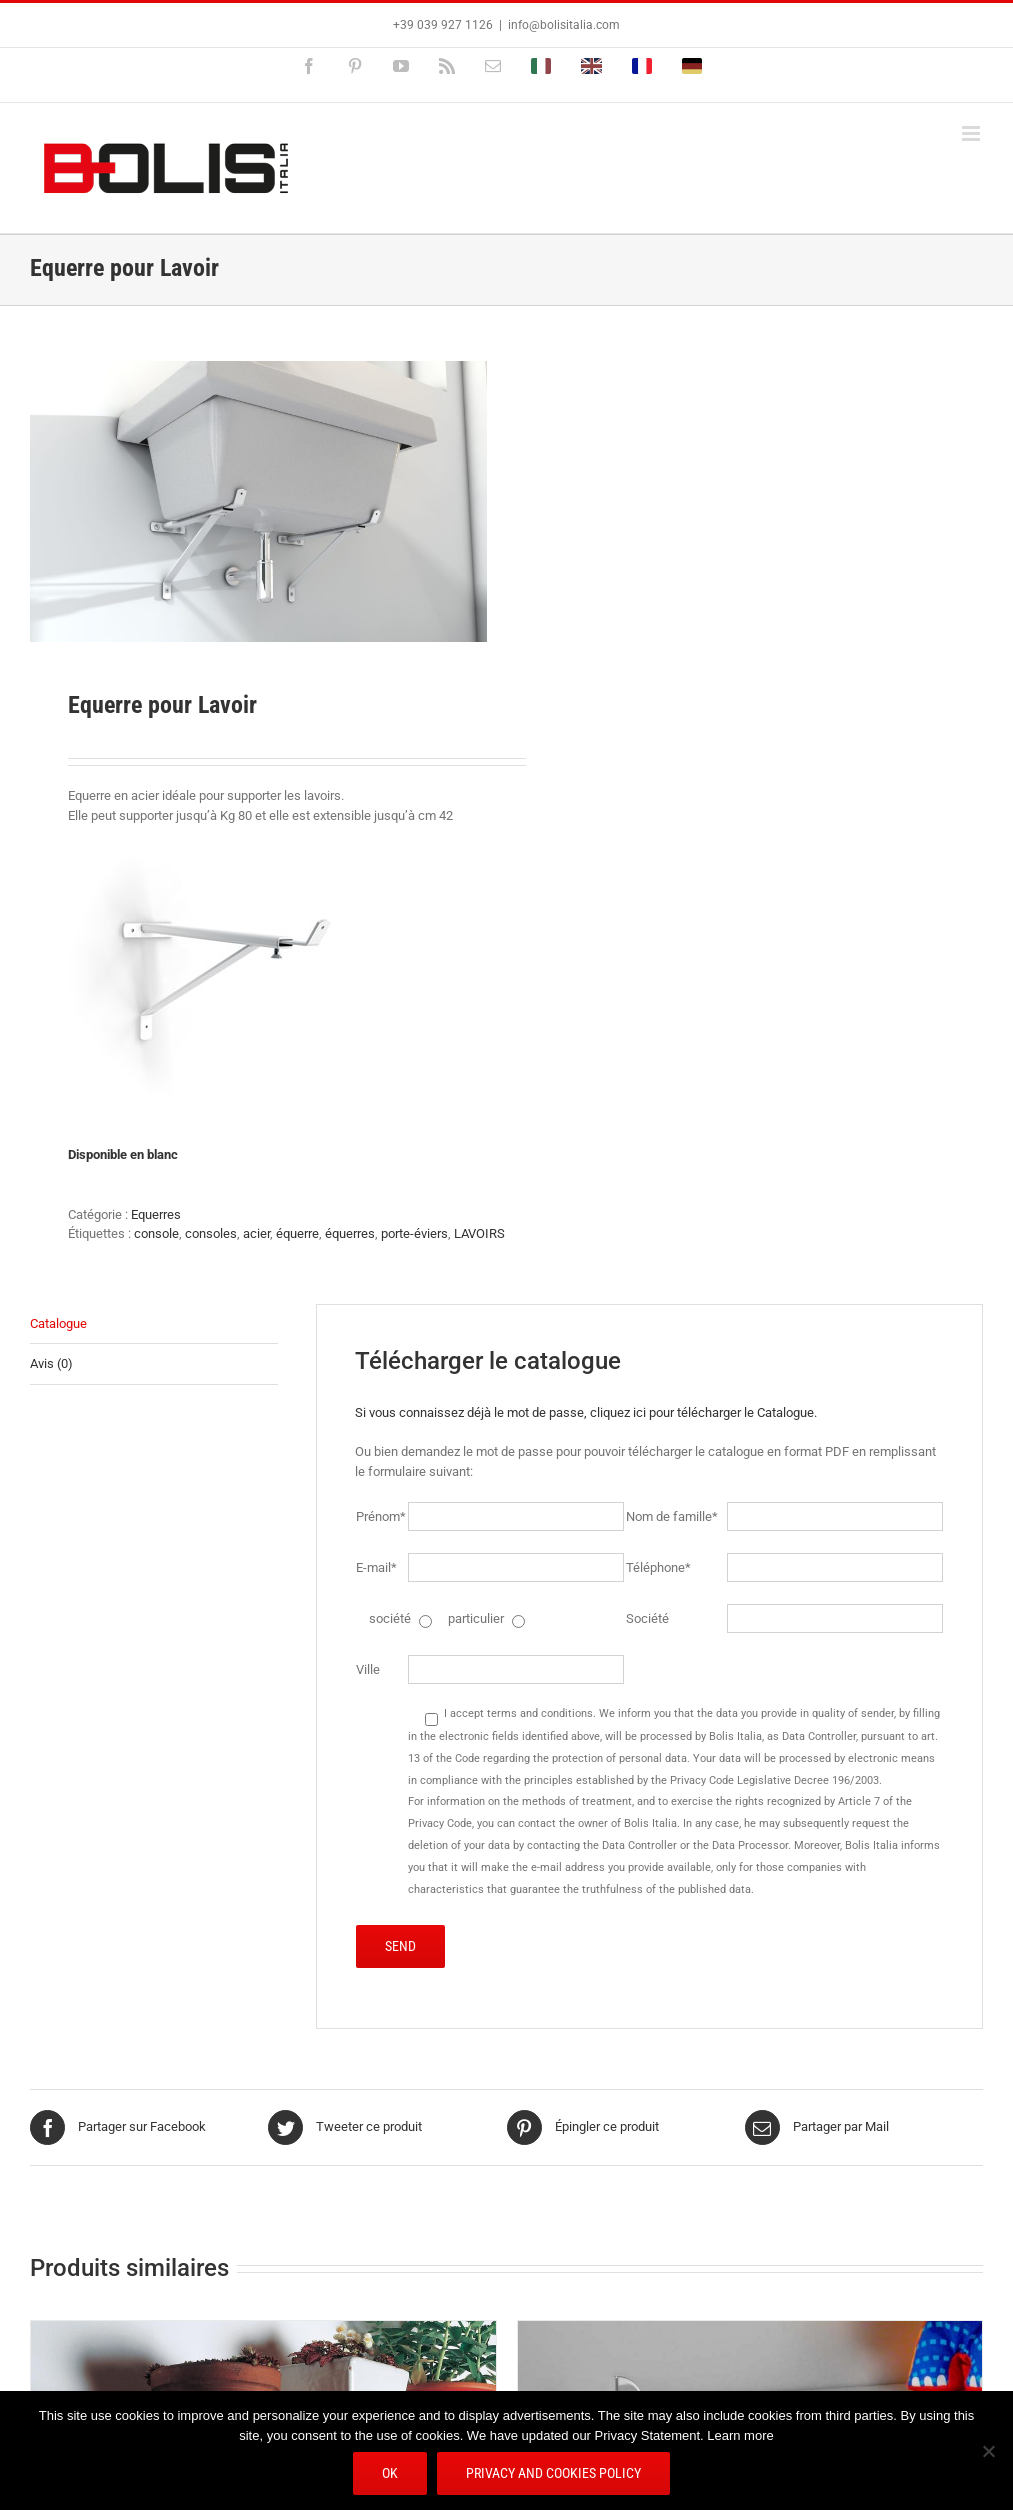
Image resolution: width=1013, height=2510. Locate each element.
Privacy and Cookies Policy (553, 2473)
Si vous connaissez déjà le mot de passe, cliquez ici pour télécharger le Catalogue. (586, 1412)
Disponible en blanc (123, 1154)
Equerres (156, 1214)
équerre (297, 1233)
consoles (211, 1233)
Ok (390, 2473)
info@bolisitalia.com (564, 25)
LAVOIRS (479, 1233)
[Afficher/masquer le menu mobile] (972, 133)
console (156, 1233)
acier (256, 1233)
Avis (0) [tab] (51, 1363)
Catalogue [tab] (58, 1323)
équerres (350, 1233)
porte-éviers (414, 1233)
